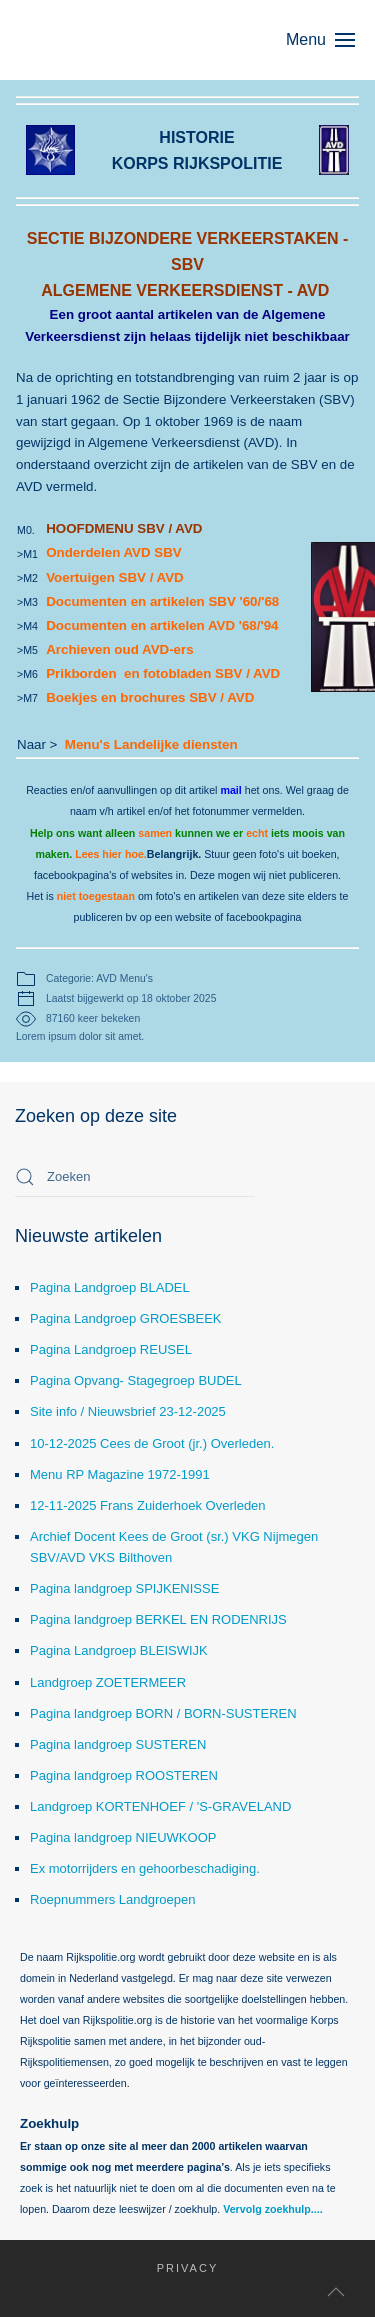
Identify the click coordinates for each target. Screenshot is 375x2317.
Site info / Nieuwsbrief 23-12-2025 (128, 1411)
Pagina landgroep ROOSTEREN (124, 1775)
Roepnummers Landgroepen (113, 1899)
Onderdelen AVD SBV (115, 552)
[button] (330, 40)
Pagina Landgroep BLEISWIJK (119, 1650)
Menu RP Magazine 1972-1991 (120, 1474)
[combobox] (135, 1177)
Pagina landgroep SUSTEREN (118, 1744)
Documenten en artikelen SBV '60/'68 (162, 601)
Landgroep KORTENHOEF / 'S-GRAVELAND (160, 1806)
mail (230, 790)
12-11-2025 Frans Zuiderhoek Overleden (148, 1505)
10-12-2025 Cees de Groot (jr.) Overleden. (152, 1443)
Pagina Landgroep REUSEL (111, 1349)
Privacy (174, 2268)
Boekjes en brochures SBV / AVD (150, 697)
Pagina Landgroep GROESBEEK (126, 1318)
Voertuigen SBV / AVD (115, 577)
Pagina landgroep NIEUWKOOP (123, 1837)
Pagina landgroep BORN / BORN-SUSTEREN (163, 1713)
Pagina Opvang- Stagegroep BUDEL (136, 1380)
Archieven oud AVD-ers (119, 649)
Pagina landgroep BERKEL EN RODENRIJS (158, 1619)
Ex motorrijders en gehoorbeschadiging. (145, 1868)
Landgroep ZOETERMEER (108, 1682)
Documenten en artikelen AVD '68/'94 (162, 625)
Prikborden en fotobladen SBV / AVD (163, 673)
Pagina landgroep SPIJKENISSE (124, 1588)
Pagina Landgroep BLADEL (110, 1287)
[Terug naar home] (110, 40)
